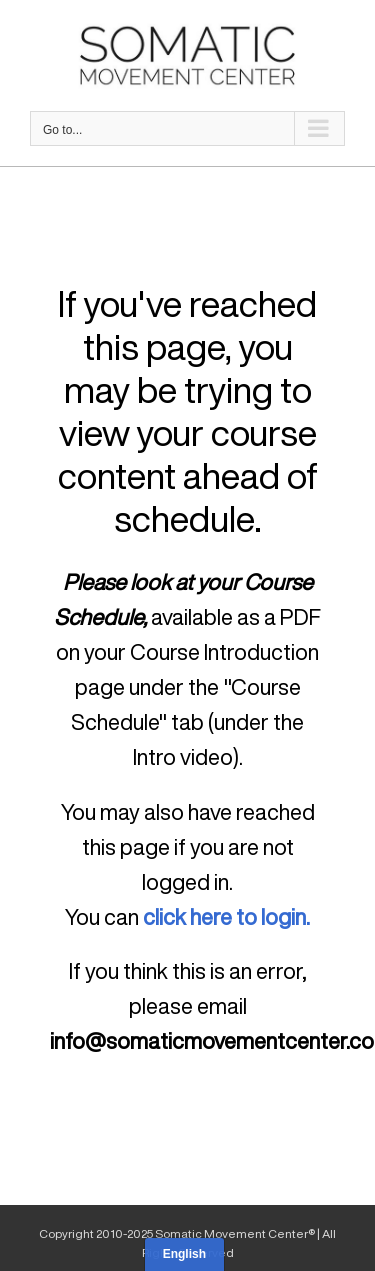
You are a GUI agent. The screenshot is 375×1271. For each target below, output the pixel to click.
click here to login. (226, 917)
